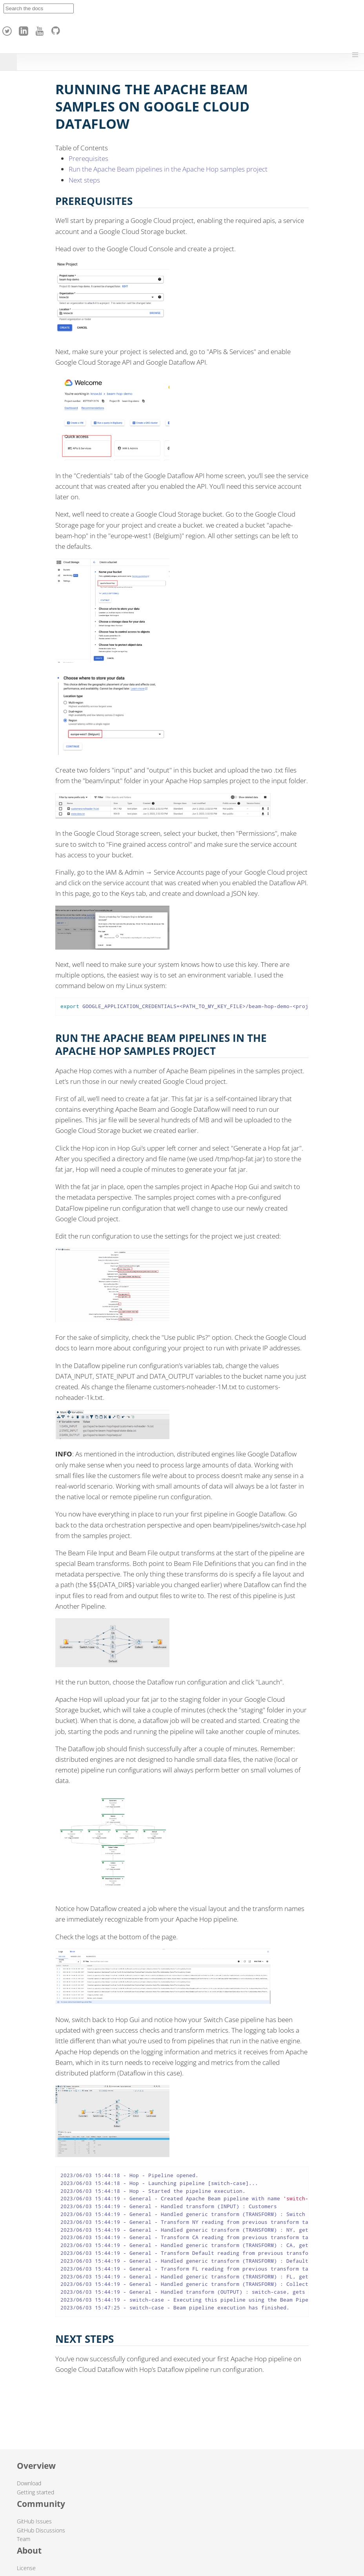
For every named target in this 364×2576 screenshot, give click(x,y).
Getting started (35, 2492)
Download (29, 2483)
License (26, 2568)
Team (23, 2539)
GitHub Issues (34, 2521)
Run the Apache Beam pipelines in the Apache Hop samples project (168, 169)
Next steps (84, 180)
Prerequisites (88, 158)
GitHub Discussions (41, 2530)
